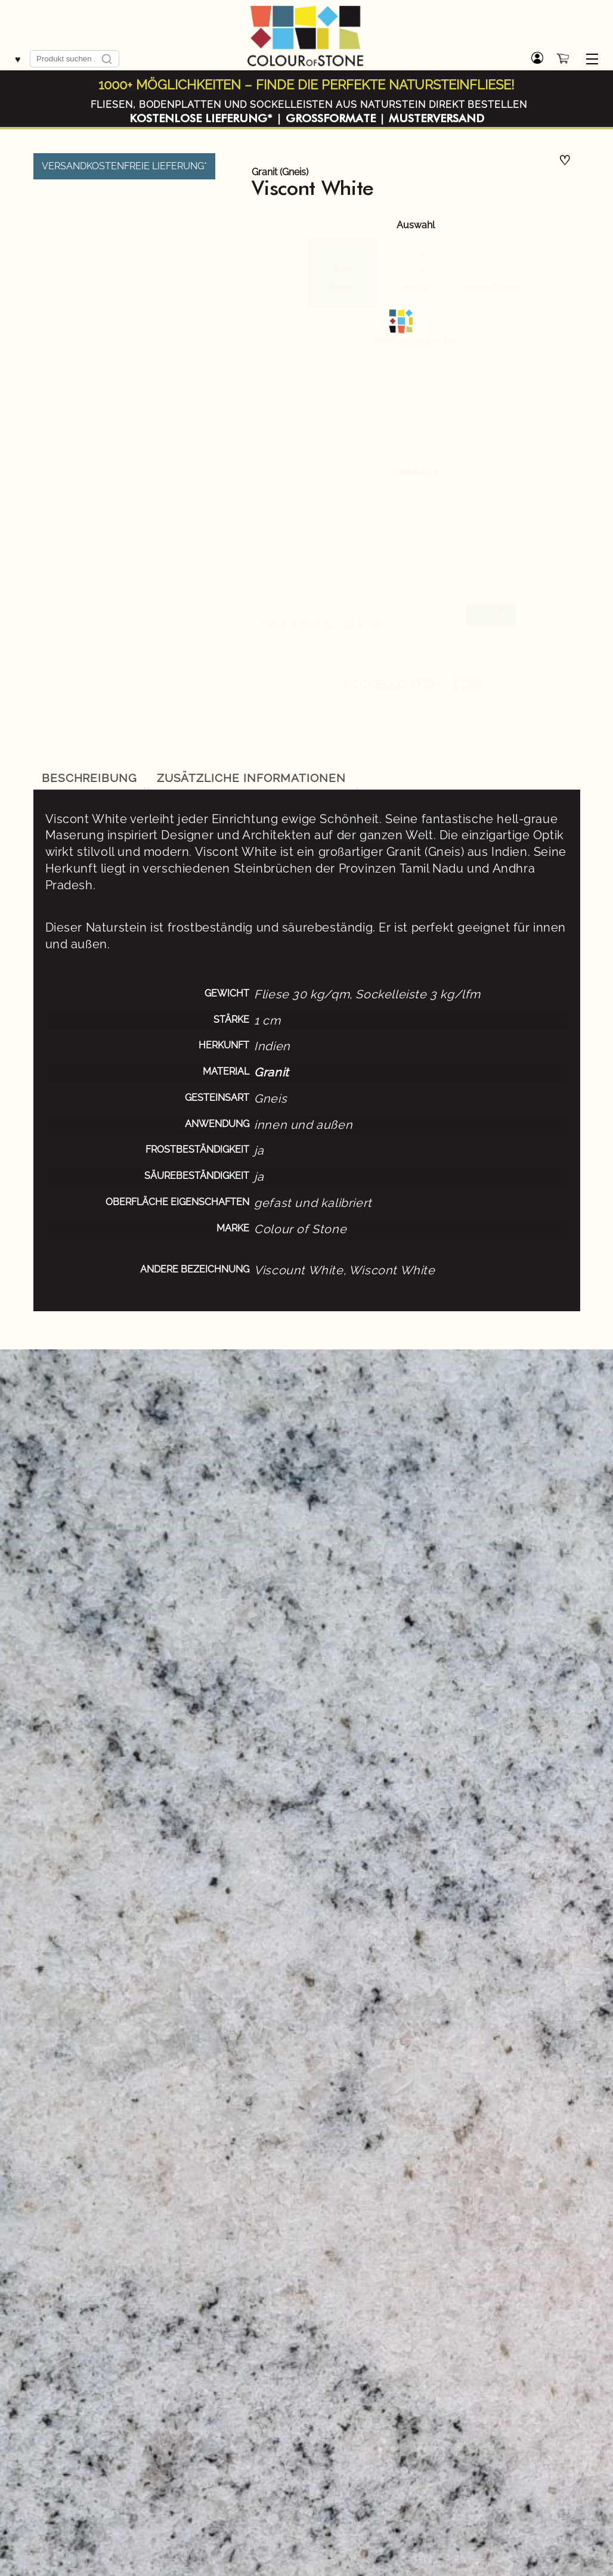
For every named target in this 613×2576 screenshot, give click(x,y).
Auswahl (416, 225)
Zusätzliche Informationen (251, 777)
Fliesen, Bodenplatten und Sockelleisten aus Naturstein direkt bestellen (309, 104)
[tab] (89, 777)
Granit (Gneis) (280, 172)
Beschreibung (90, 777)
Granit (271, 1072)
